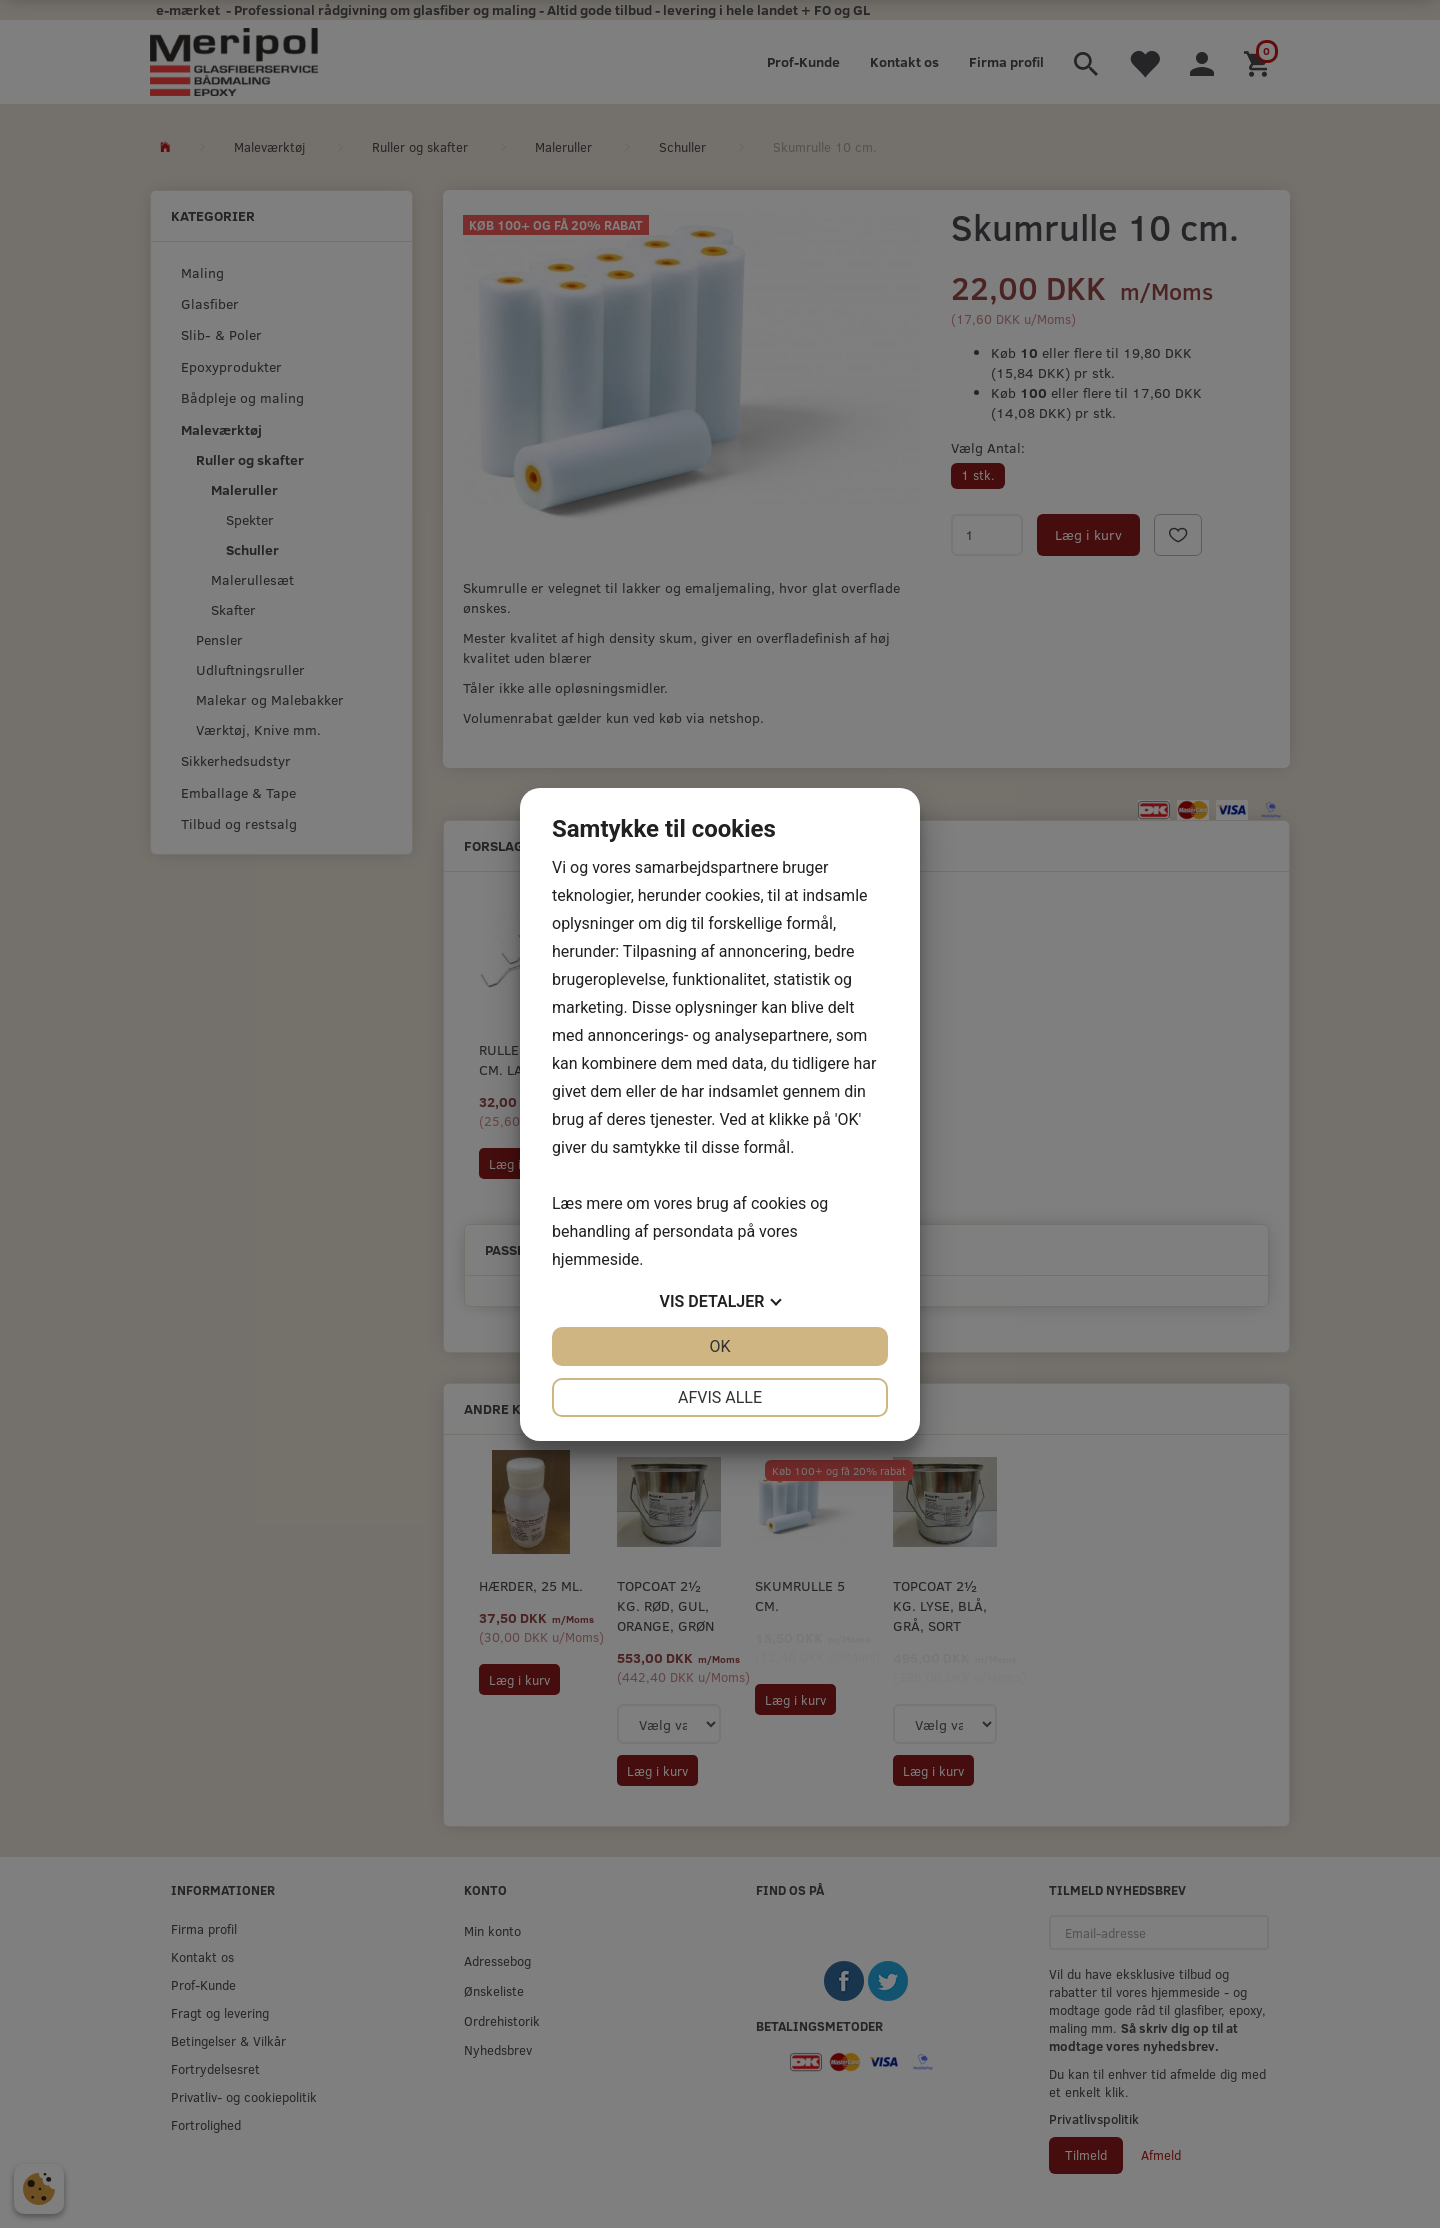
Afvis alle (720, 1397)
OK (719, 1346)
